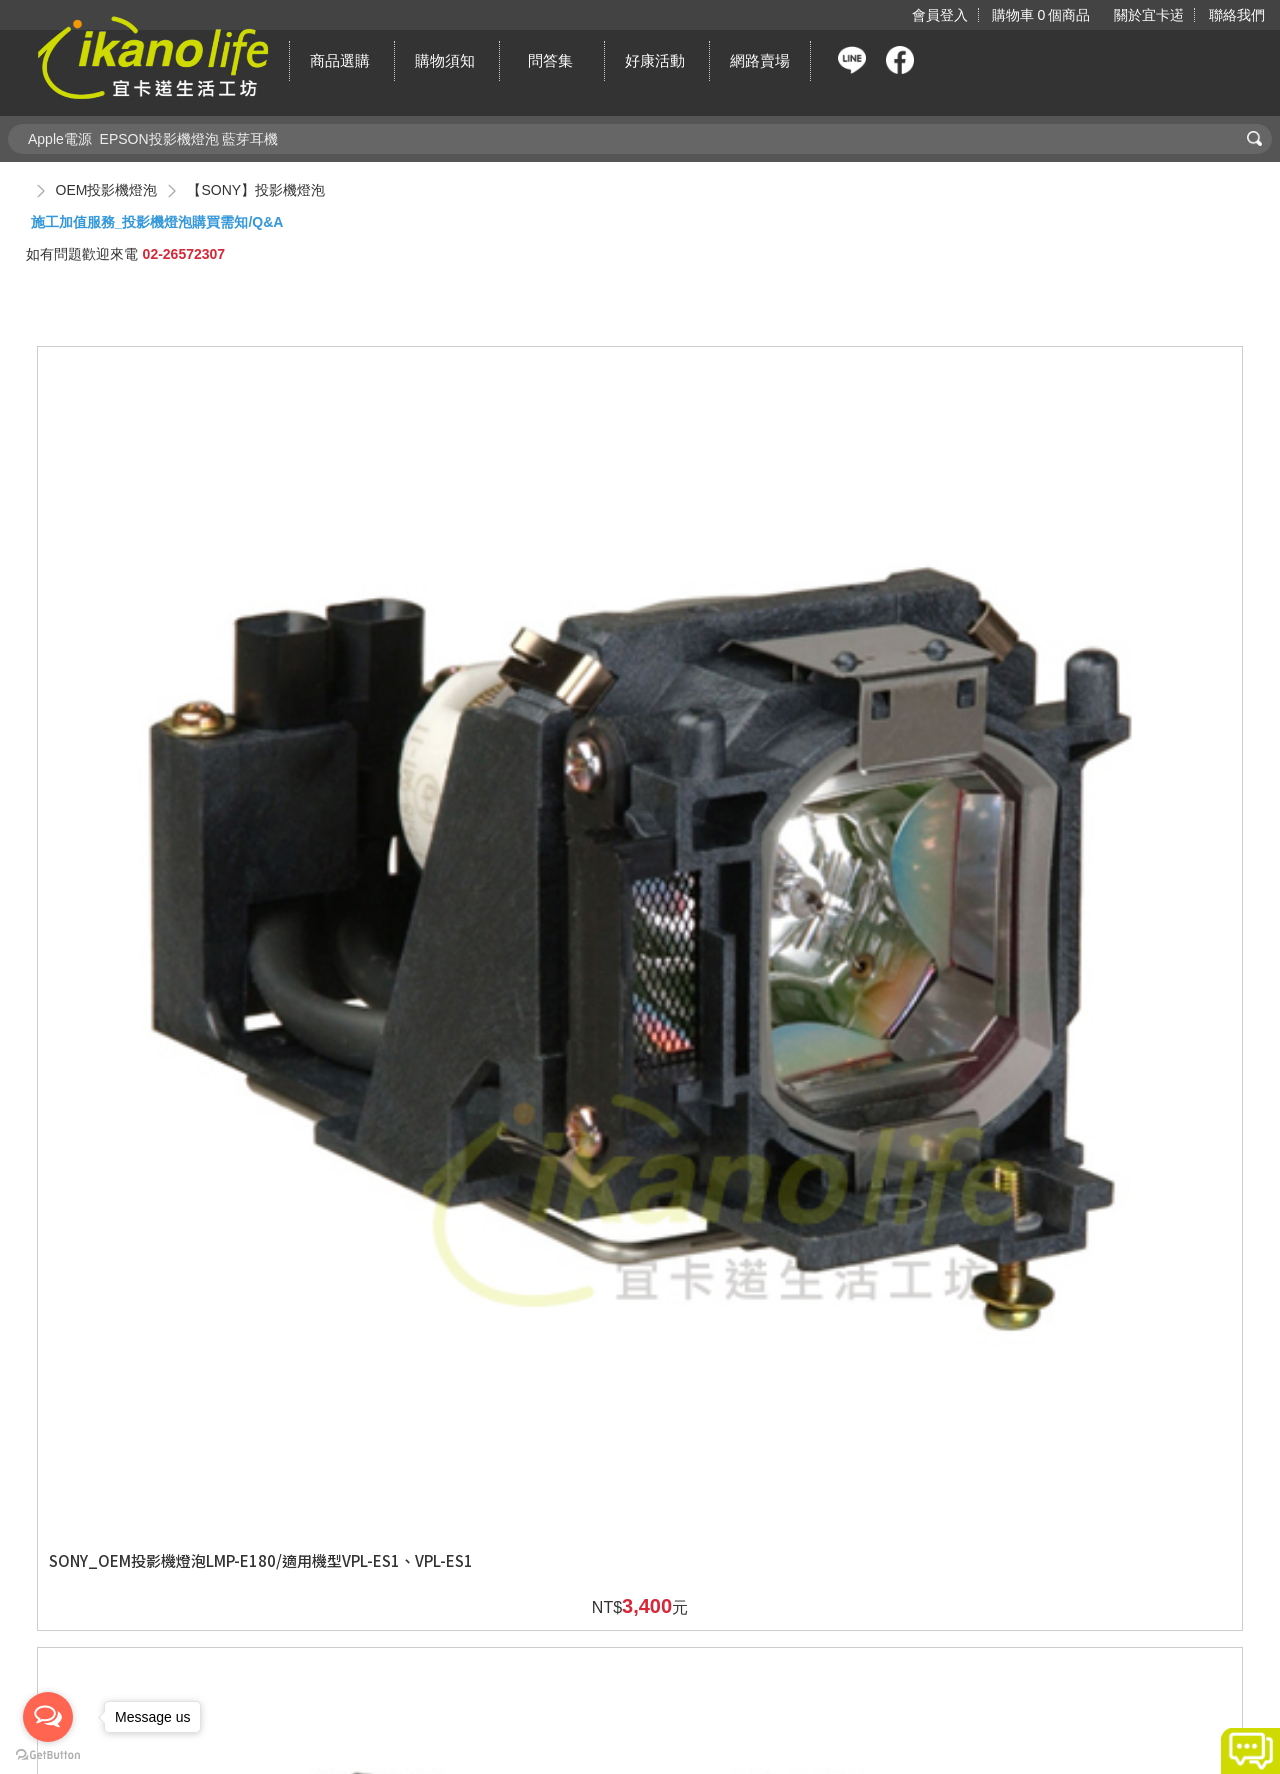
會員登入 (939, 15)
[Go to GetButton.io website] (48, 1754)
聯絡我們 (1237, 15)
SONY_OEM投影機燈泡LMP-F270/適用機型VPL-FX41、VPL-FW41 (1099, 1036)
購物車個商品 (1040, 15)
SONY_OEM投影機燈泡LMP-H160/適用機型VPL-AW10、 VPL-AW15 (485, 1418)
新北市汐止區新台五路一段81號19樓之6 (686, 1696)
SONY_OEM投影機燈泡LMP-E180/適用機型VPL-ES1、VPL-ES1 (177, 653)
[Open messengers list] (48, 1717)
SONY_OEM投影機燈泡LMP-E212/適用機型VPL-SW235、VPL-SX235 (484, 1036)
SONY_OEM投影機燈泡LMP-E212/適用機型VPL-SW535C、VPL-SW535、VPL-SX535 (177, 1046)
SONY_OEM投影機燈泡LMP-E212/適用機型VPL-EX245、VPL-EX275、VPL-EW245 (484, 663)
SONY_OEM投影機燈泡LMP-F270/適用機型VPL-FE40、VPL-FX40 (792, 1036)
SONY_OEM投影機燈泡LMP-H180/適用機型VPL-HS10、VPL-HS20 (793, 1418)
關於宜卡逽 (1149, 15)
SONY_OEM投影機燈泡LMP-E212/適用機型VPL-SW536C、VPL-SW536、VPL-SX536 (1099, 663)
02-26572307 (184, 254)
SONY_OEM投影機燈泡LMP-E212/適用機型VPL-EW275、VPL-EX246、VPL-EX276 (792, 663)
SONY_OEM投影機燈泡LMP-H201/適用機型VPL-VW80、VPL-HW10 (1100, 1418)
